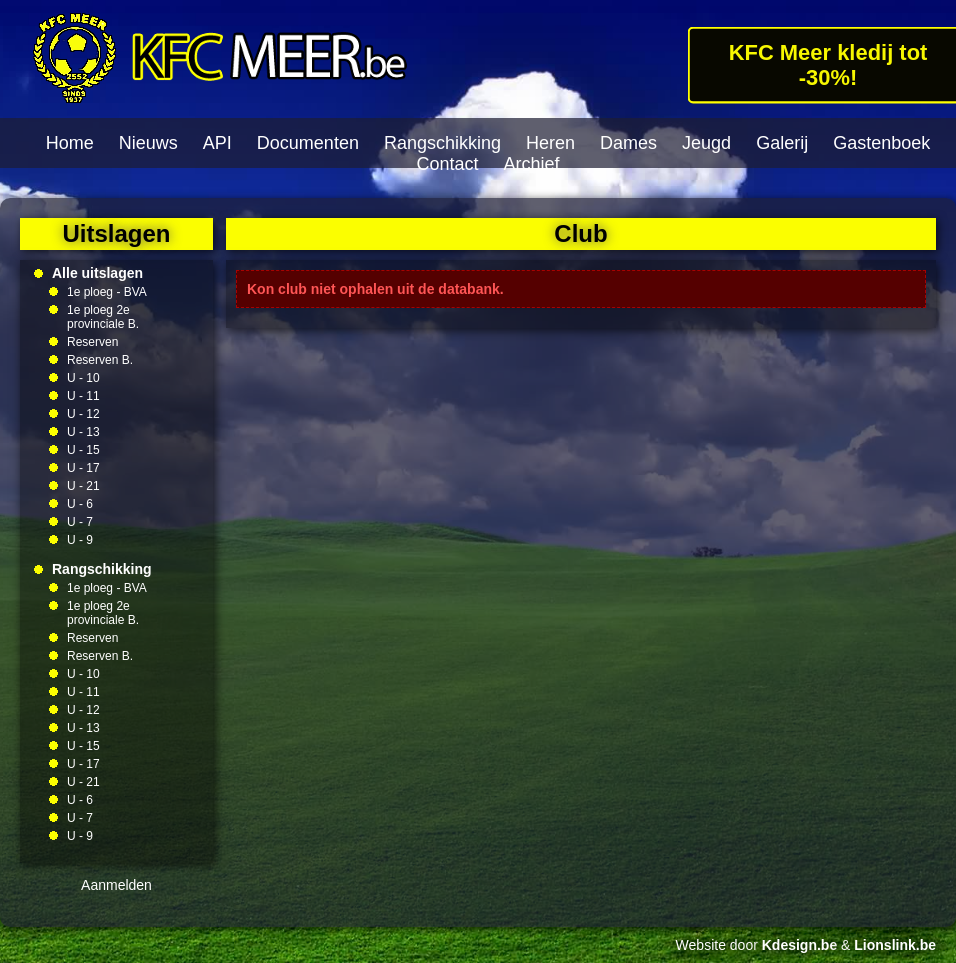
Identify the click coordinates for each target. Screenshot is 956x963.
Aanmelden (116, 885)
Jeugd (706, 143)
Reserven (92, 342)
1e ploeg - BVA (107, 292)
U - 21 (83, 486)
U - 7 (80, 522)
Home (70, 143)
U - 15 (83, 450)
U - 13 (83, 432)
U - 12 (83, 414)
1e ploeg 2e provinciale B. (103, 317)
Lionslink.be (895, 945)
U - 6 (80, 504)
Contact (447, 164)
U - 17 (83, 468)
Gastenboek (881, 143)
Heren (550, 143)
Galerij (782, 143)
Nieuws (148, 143)
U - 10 (83, 378)
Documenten (308, 143)
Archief (532, 164)
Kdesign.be (799, 945)
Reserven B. (100, 360)
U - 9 (80, 540)
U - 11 (83, 396)
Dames (628, 143)
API (217, 143)
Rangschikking (442, 143)
